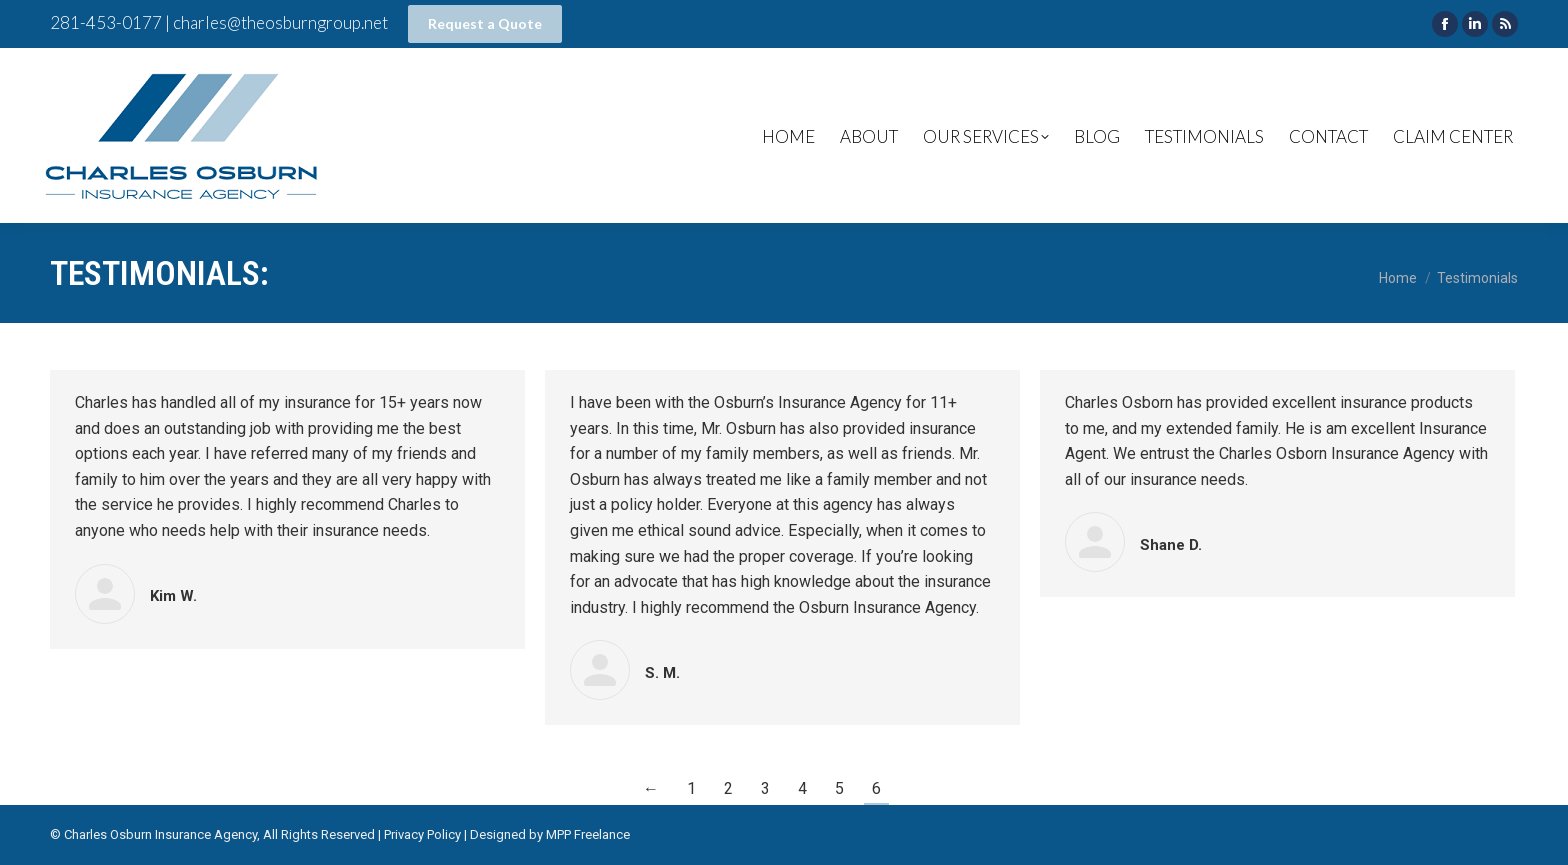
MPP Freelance (588, 834)
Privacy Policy (422, 834)
